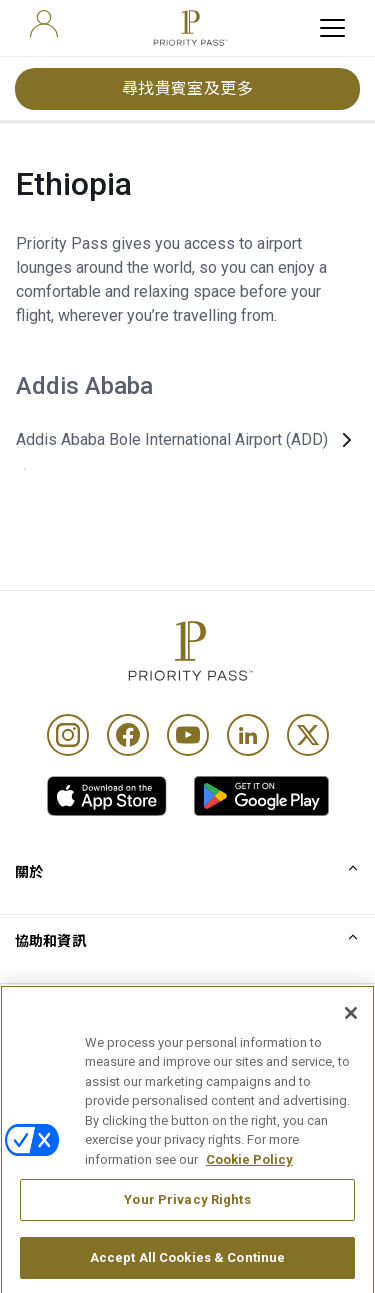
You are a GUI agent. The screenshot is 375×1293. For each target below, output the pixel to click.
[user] (44, 24)
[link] (107, 796)
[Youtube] (188, 735)
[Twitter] (308, 735)
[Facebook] (128, 735)
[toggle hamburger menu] (332, 28)
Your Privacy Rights (187, 1218)
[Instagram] (68, 735)
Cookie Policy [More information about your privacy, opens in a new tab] (249, 1177)
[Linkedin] (248, 735)
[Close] (351, 1031)
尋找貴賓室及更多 (188, 88)
